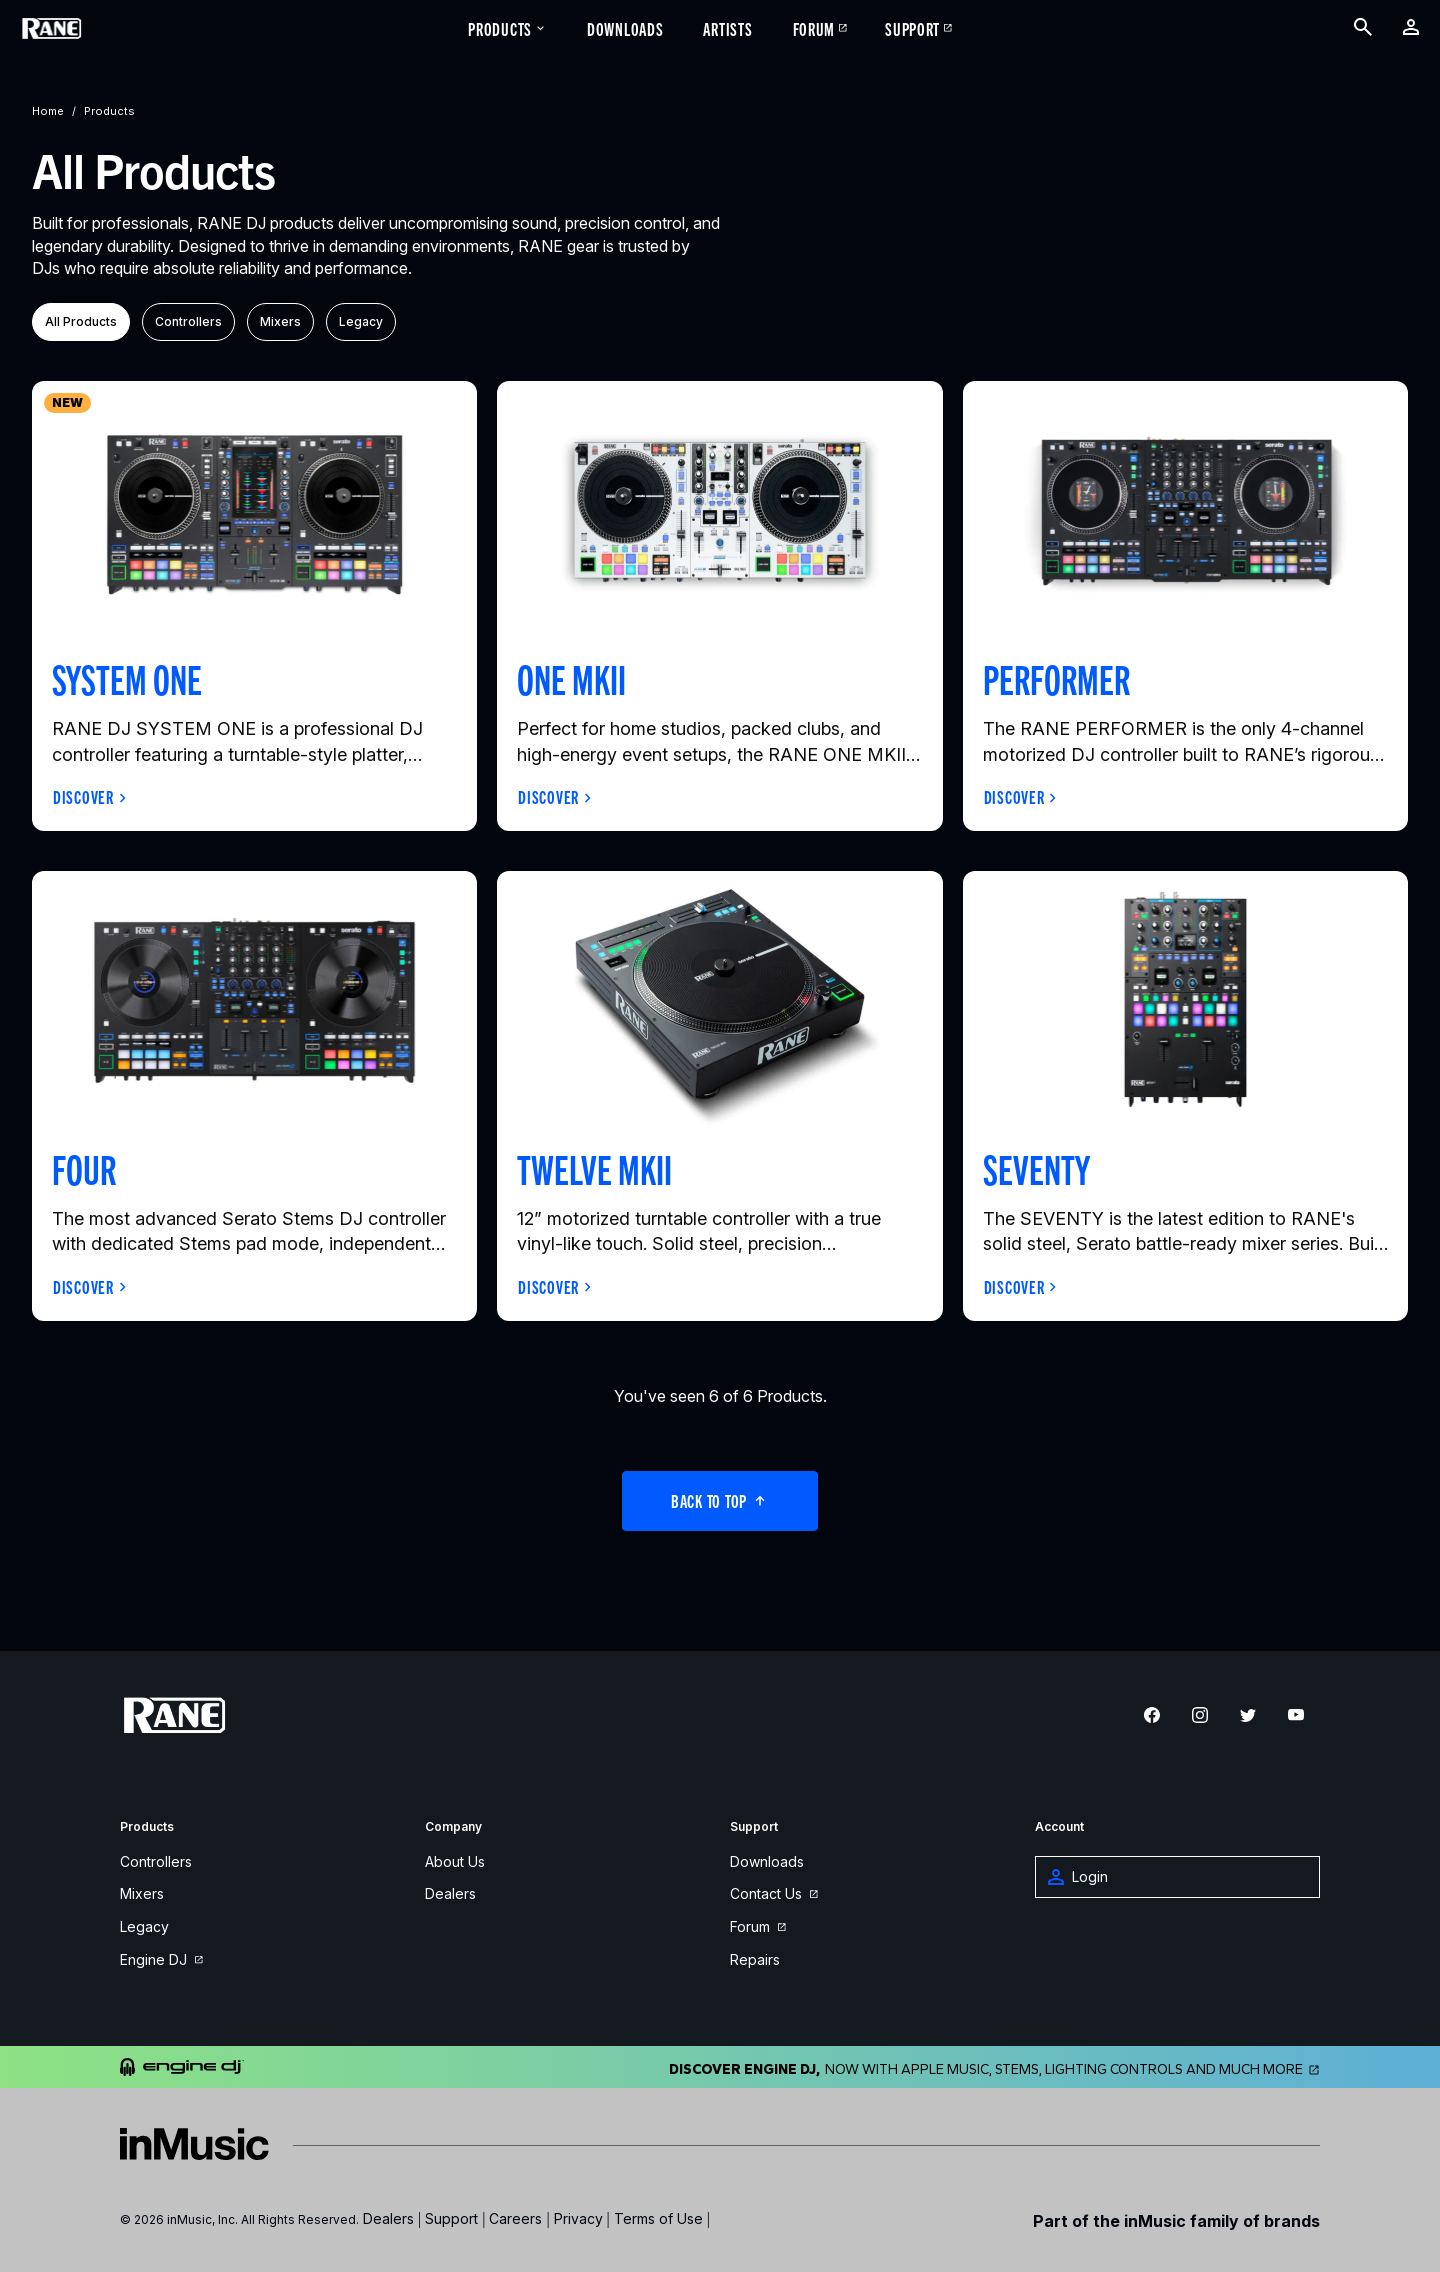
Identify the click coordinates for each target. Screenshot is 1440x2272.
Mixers (142, 1894)
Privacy (578, 2218)
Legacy (144, 1927)
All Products (81, 321)
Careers (515, 2218)
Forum (814, 28)
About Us (455, 1862)
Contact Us (774, 1894)
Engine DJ (161, 1960)
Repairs (755, 1960)
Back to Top (720, 1500)
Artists (727, 28)
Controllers (156, 1862)
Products (507, 28)
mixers (280, 321)
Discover (83, 797)
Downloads (625, 28)
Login (1078, 1876)
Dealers (450, 1894)
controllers (188, 321)
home (48, 111)
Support (912, 28)
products (109, 111)
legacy (361, 321)
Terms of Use (658, 2218)
